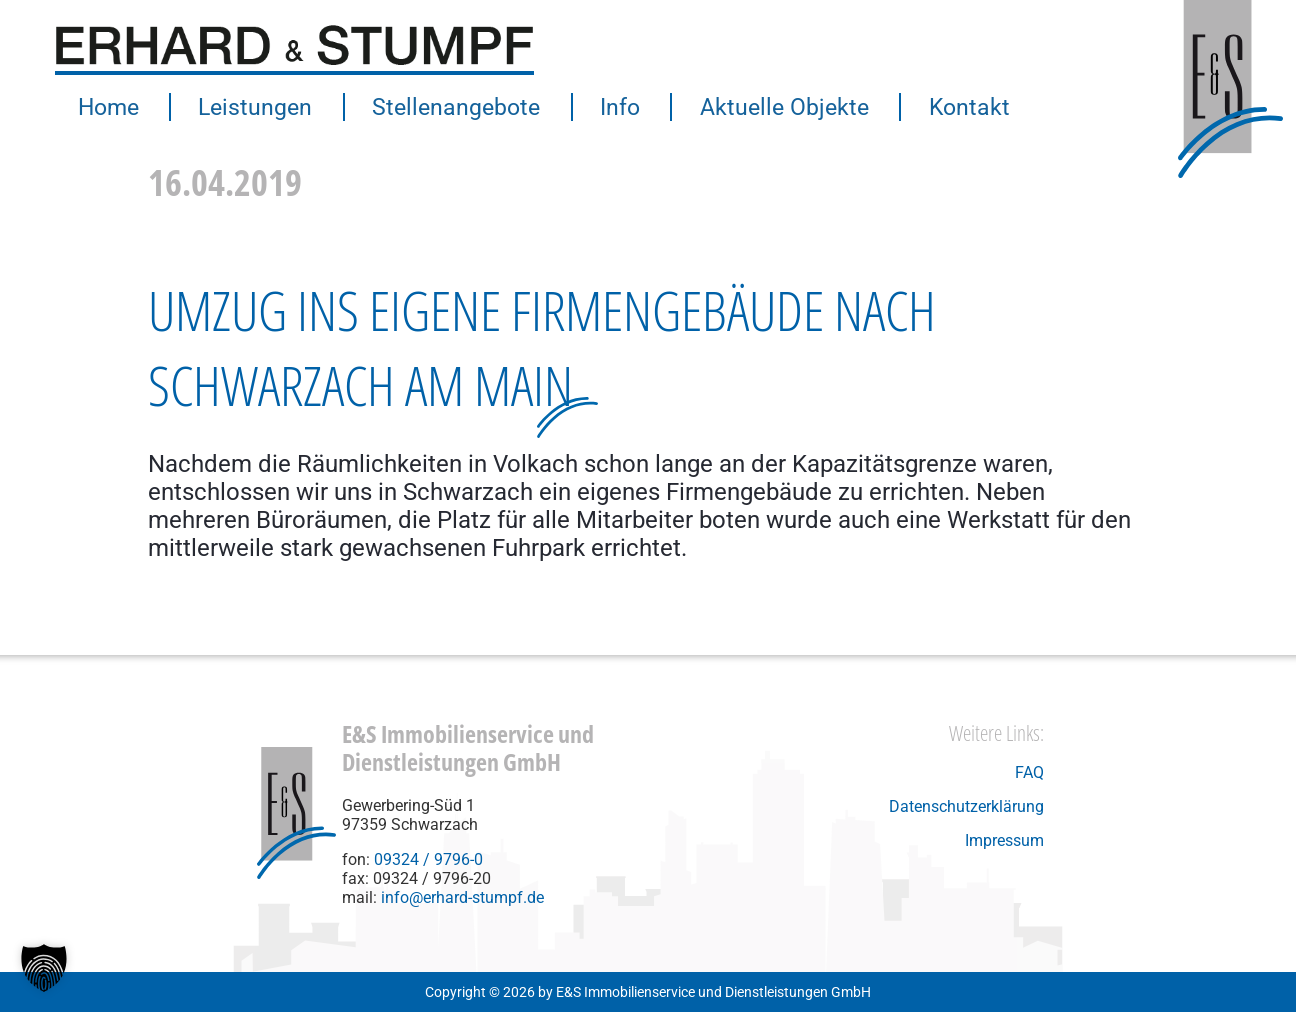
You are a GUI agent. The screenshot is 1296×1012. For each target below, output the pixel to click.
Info (600, 107)
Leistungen (247, 107)
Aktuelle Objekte (758, 107)
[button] (44, 968)
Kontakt (937, 107)
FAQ (1029, 772)
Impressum (1004, 840)
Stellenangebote (442, 107)
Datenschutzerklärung (966, 806)
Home (106, 107)
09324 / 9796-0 (428, 859)
